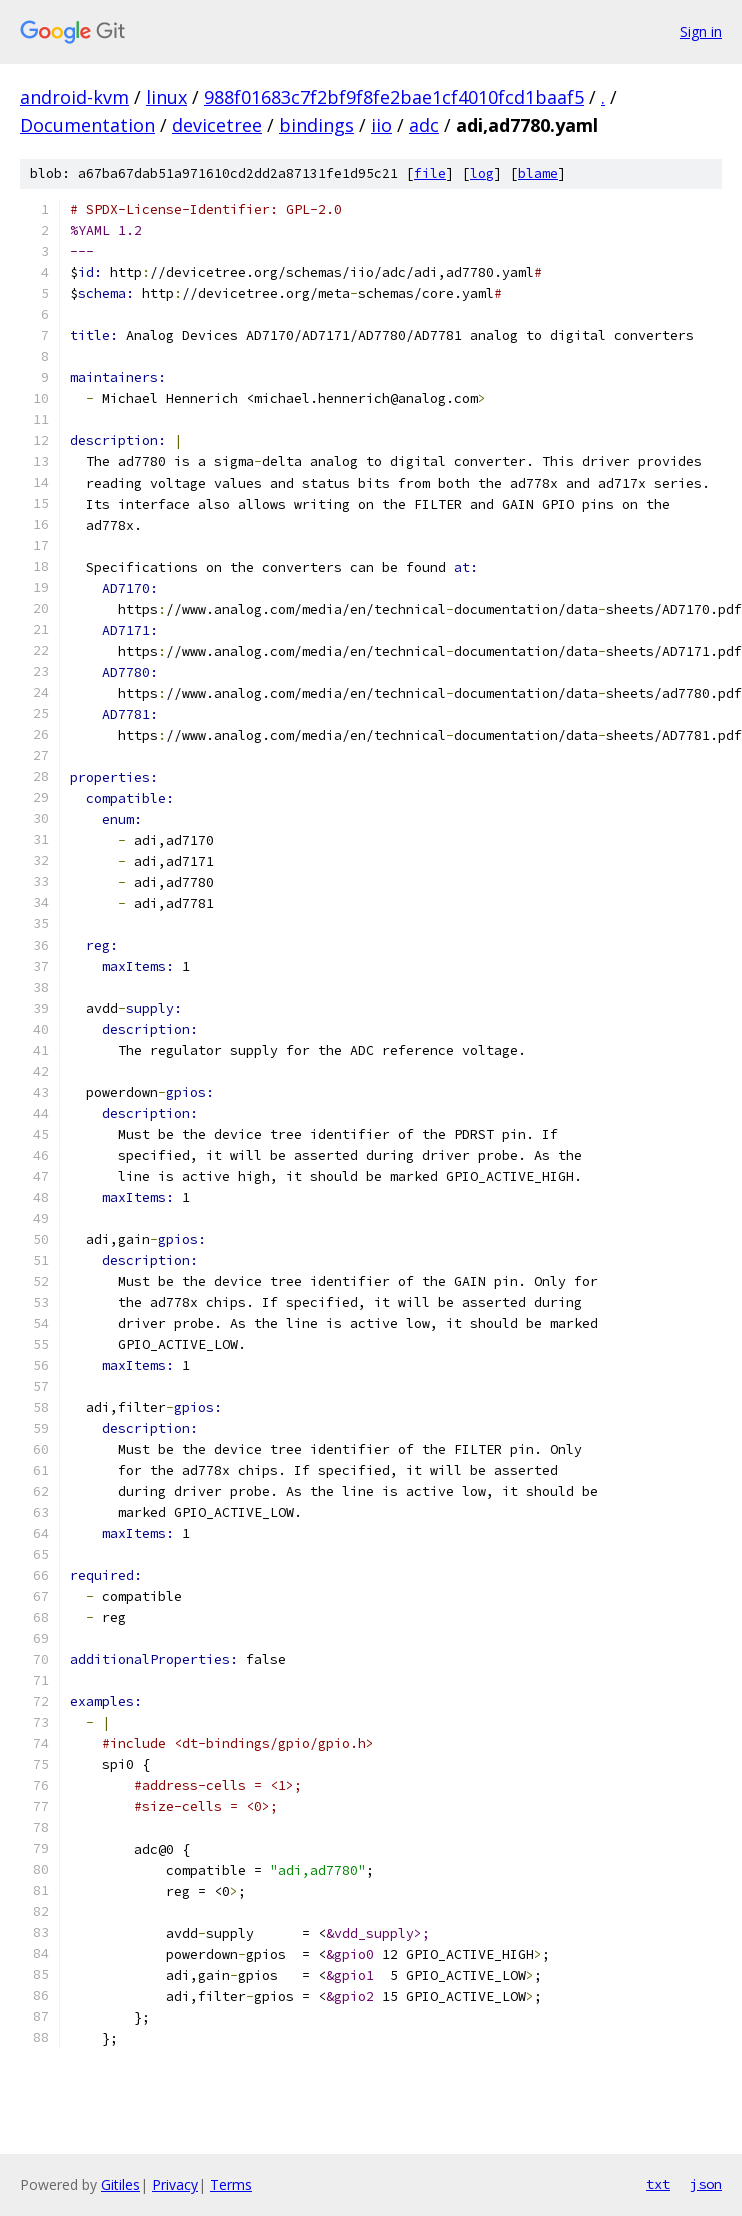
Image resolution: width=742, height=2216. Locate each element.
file (430, 173)
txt (658, 2184)
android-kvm (74, 97)
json (706, 2184)
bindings (316, 125)
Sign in (701, 31)
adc (424, 125)
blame (538, 173)
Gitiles (120, 2184)
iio (381, 125)
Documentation (87, 125)
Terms (231, 2184)
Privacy (175, 2184)
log (482, 173)
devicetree (217, 125)
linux (166, 97)
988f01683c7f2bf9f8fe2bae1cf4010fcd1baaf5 (394, 97)
